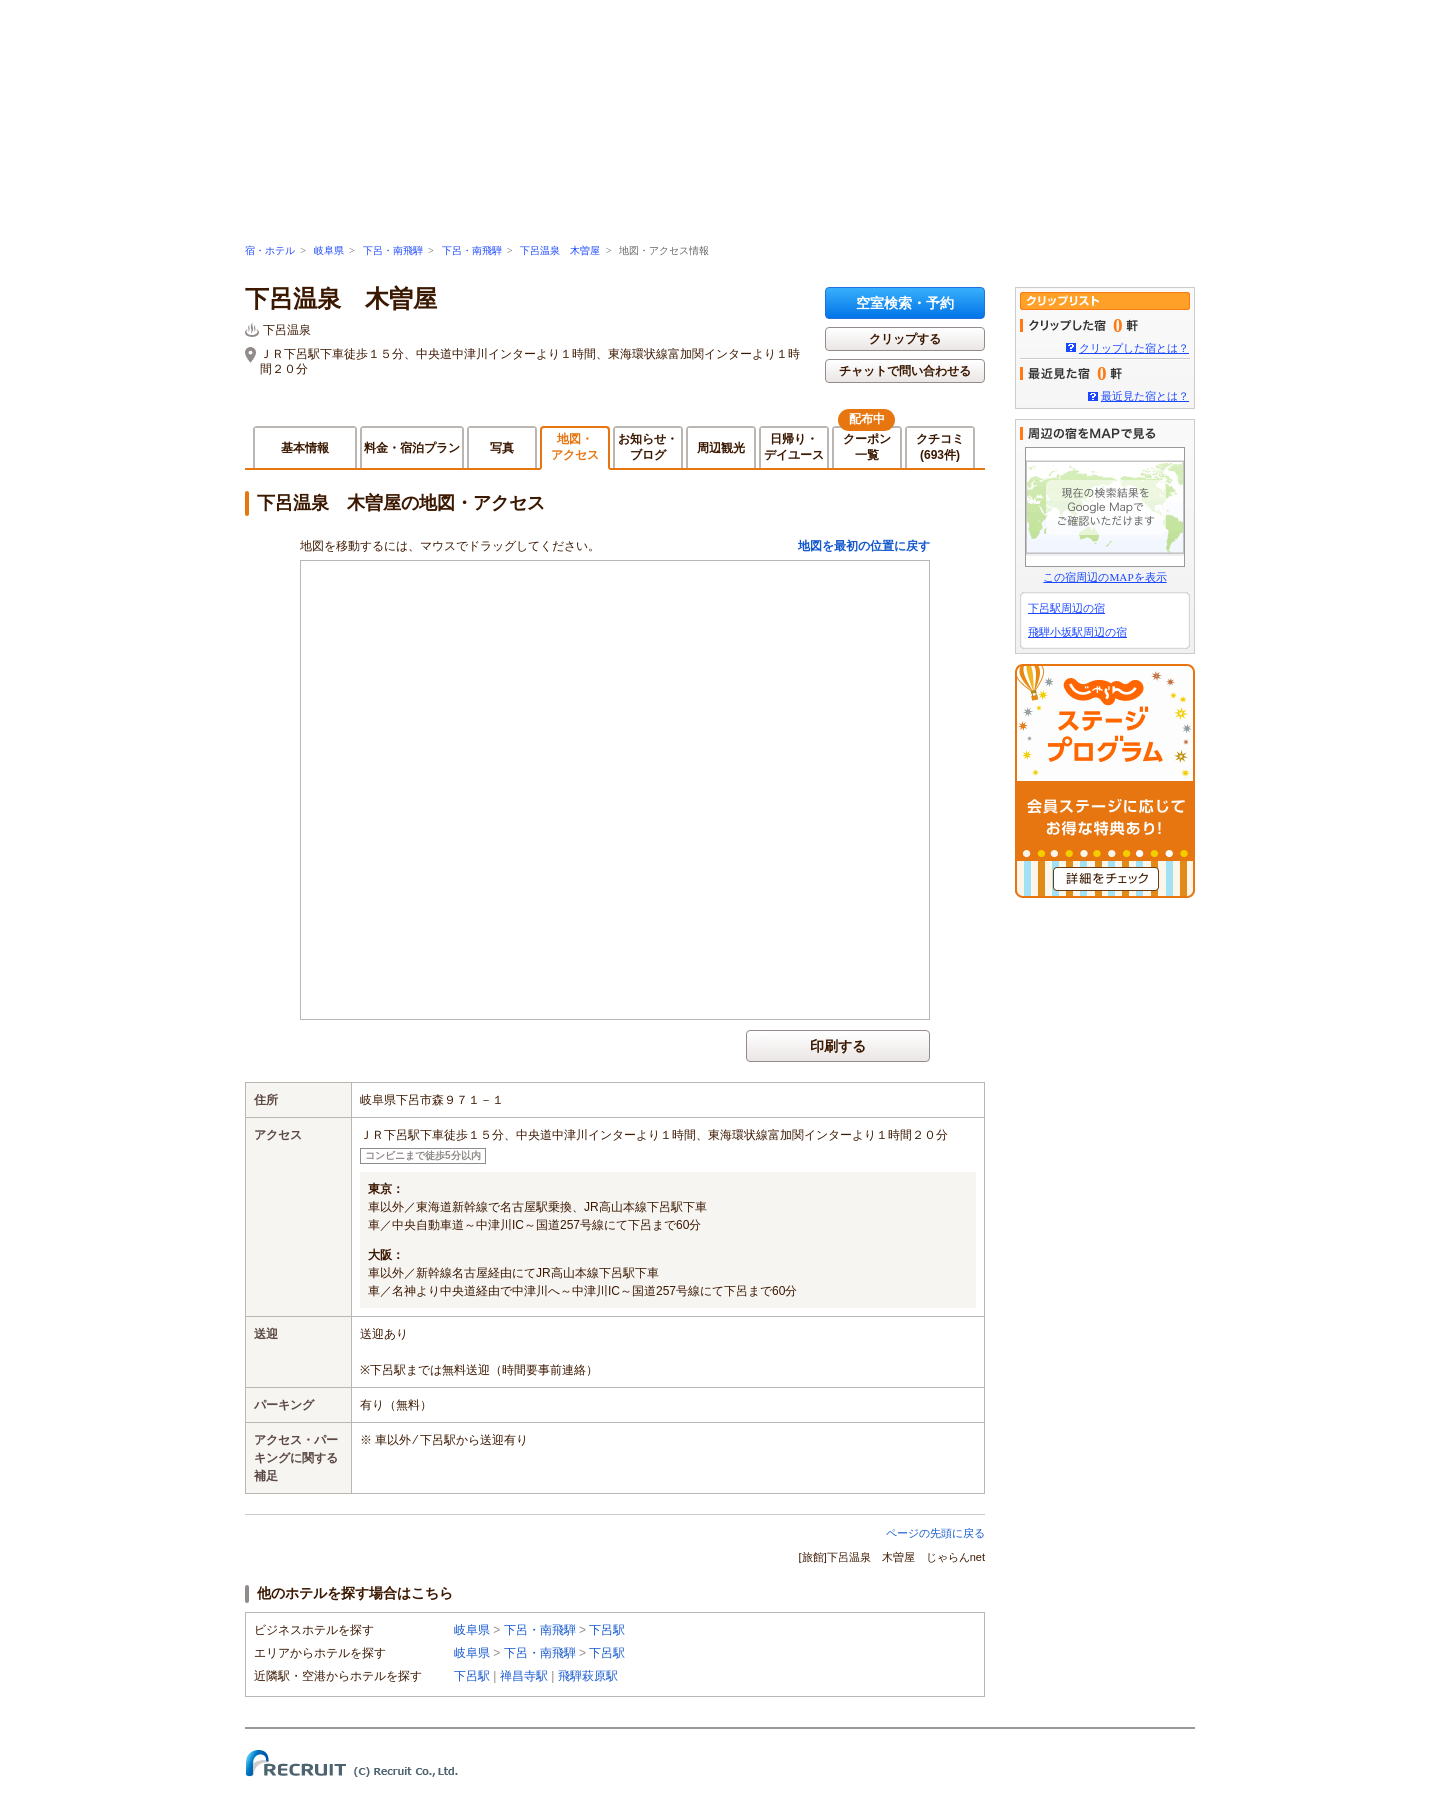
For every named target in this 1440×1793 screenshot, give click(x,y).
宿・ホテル (270, 250)
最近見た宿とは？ (1145, 396)
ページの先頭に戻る (935, 1533)
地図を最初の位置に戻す (864, 546)
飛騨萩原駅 (588, 1676)
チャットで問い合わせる (905, 371)
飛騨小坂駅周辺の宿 (1077, 632)
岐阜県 (329, 250)
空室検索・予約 (905, 303)
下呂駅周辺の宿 (1066, 608)
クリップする (905, 339)
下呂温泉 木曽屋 (560, 250)
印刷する (838, 1046)
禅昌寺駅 (524, 1676)
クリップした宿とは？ (1134, 348)
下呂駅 (607, 1630)
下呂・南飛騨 (393, 250)
